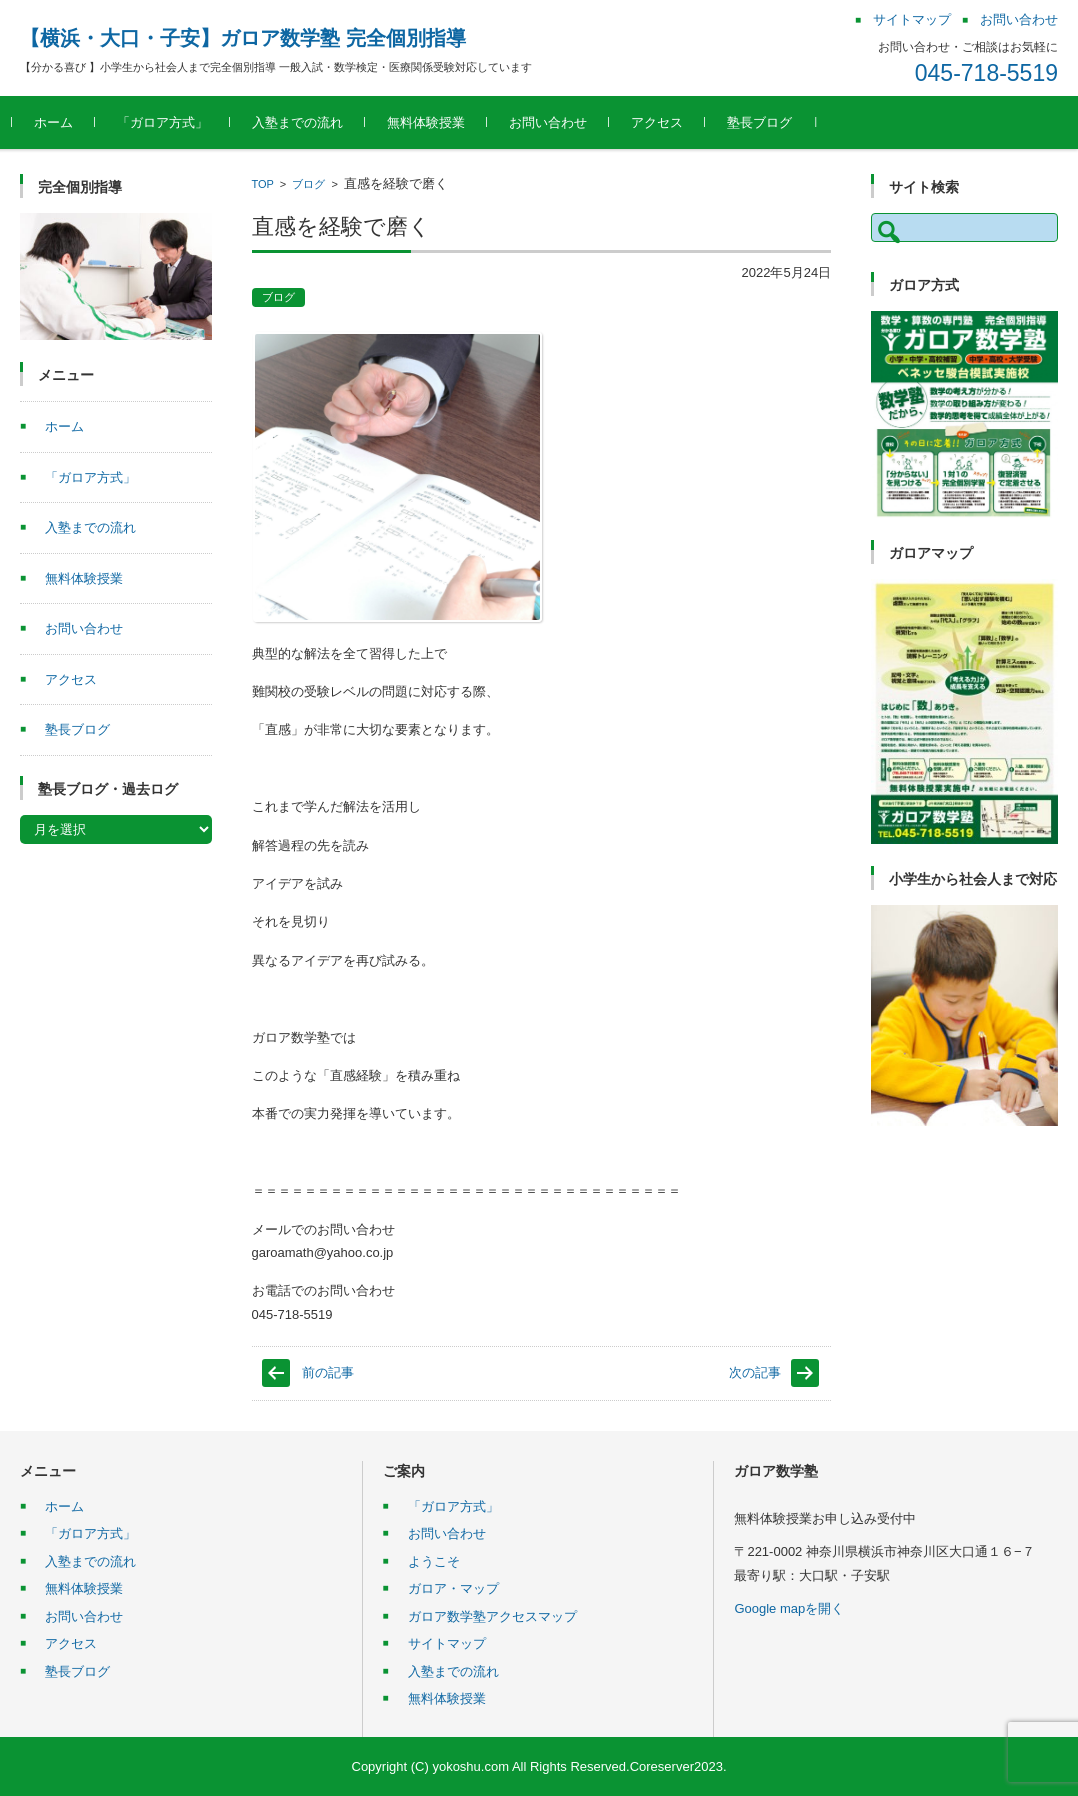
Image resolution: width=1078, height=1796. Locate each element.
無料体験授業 (434, 122)
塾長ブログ (767, 122)
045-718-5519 (986, 73)
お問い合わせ (556, 122)
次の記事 (755, 1372)
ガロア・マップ (453, 1588)
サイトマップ (447, 1643)
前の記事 (328, 1372)
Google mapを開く (789, 1608)
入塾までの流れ (305, 122)
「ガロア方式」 (170, 122)
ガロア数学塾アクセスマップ (492, 1616)
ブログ (308, 184)
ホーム (61, 122)
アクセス (665, 122)
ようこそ (434, 1561)
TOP (263, 184)
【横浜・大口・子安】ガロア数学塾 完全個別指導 (243, 38)
